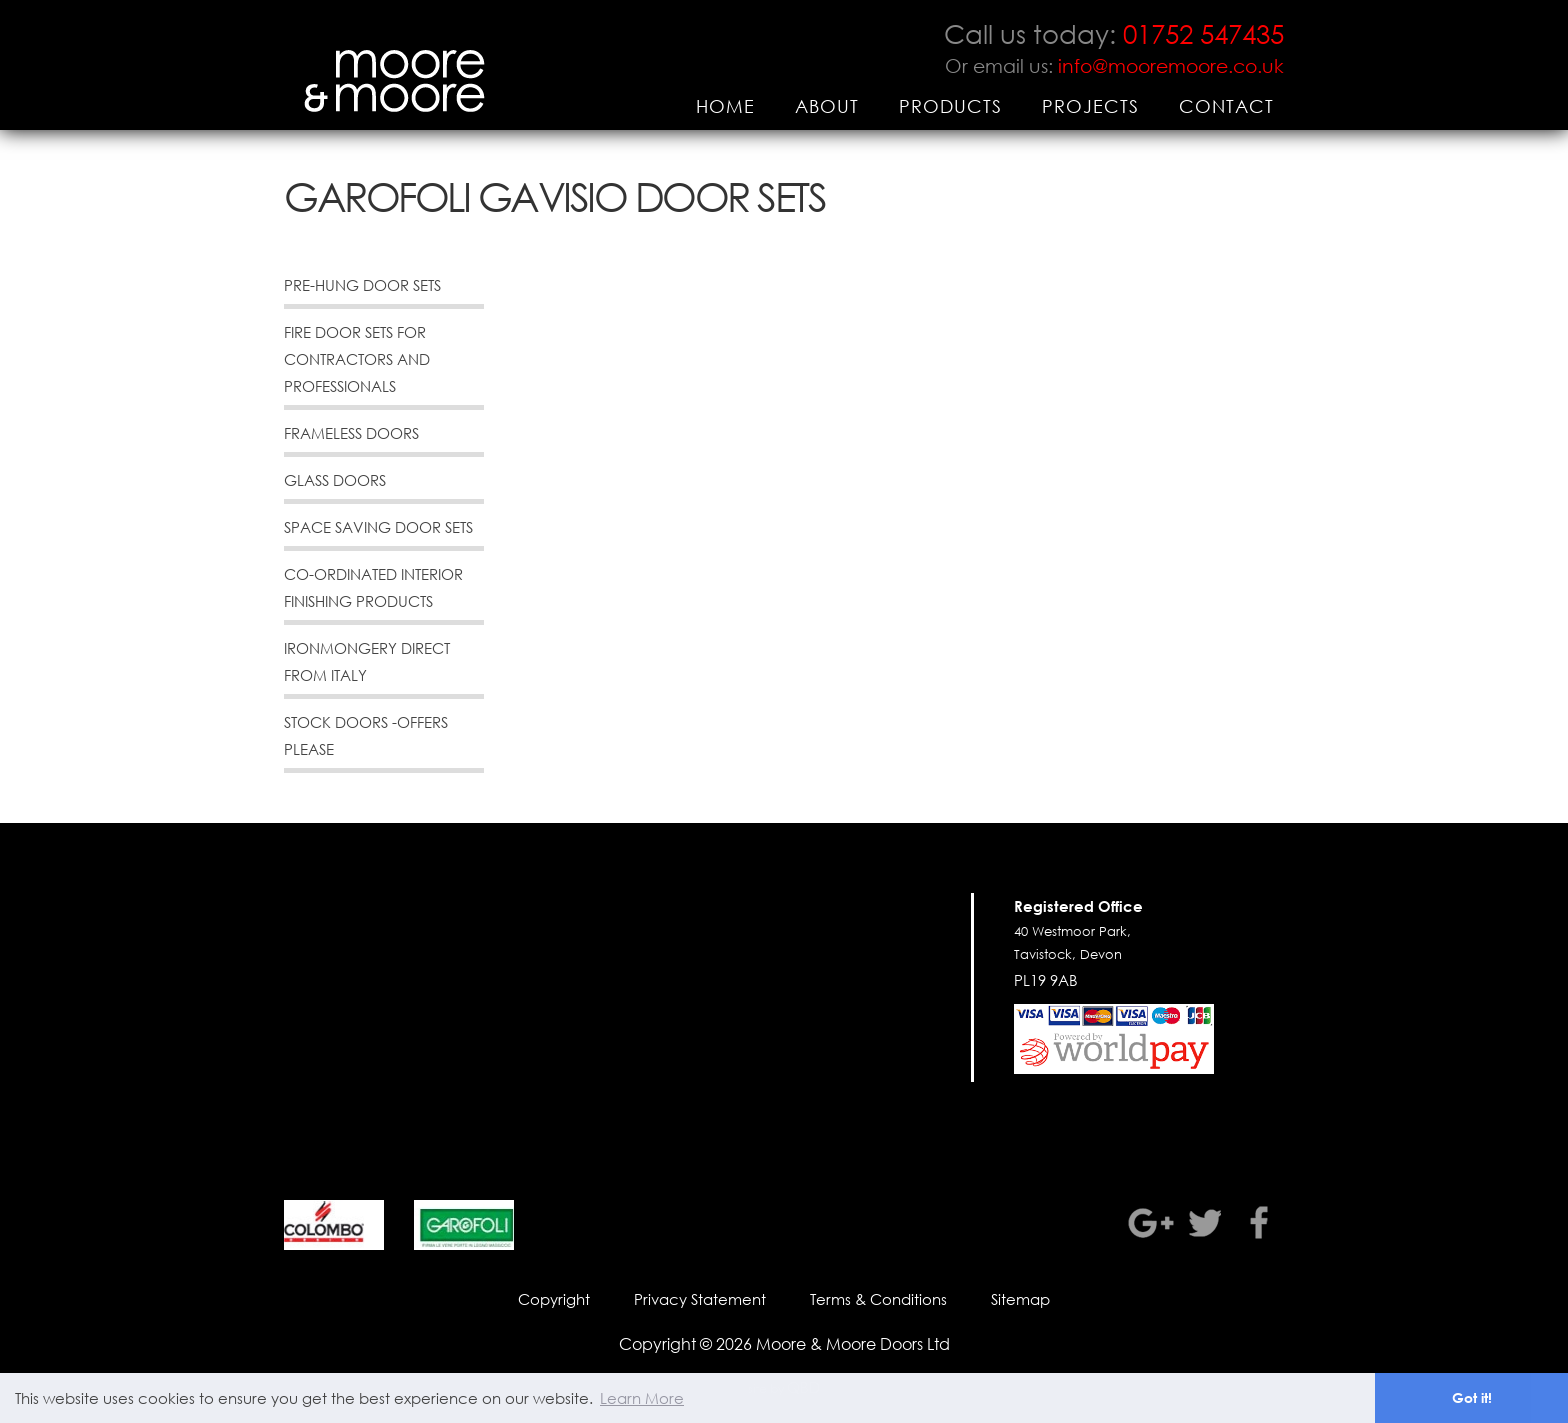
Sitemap (1020, 1299)
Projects (1090, 106)
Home (725, 106)
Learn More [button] (642, 1398)
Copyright (554, 1299)
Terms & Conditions (878, 1299)
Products (950, 106)
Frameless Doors (351, 433)
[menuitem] (725, 106)
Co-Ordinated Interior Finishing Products (373, 587)
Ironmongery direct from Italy (367, 661)
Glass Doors (335, 480)
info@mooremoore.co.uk (1171, 65)
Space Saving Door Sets (378, 527)
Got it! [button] (1472, 1397)
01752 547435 (1203, 33)
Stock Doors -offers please (366, 735)
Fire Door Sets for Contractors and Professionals (357, 359)
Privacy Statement (700, 1299)
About (827, 106)
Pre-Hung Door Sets (362, 285)
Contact (1226, 106)
